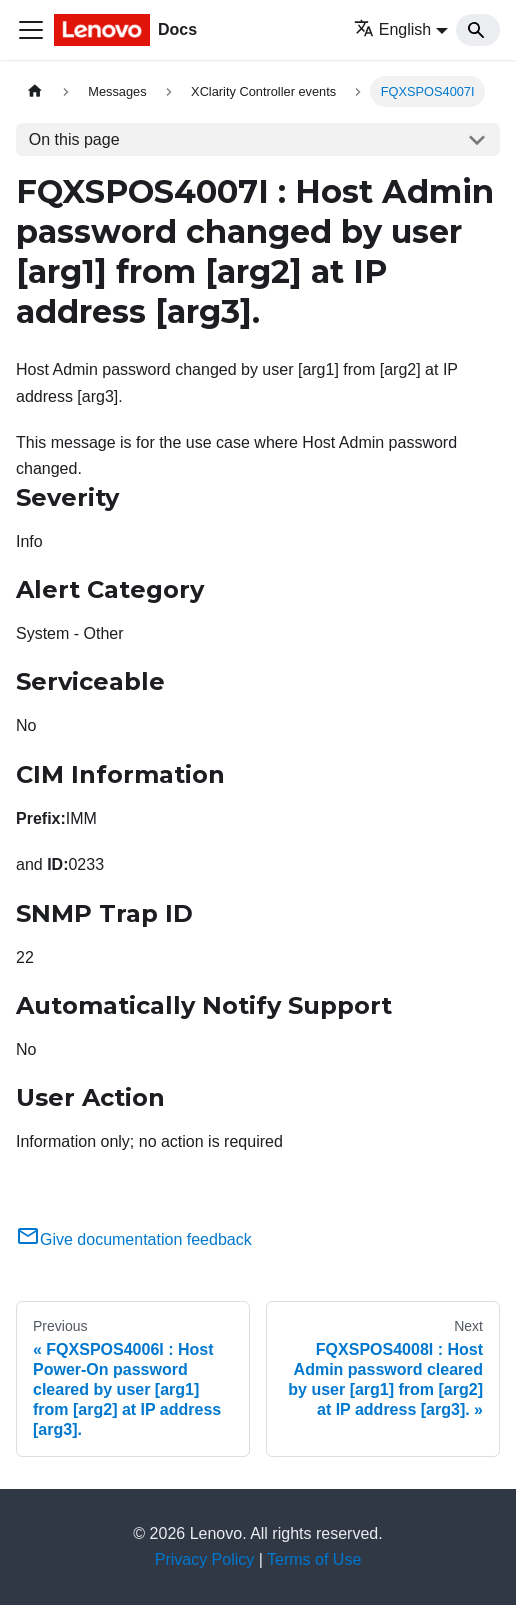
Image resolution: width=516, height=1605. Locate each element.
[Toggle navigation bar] (31, 30)
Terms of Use (314, 1559)
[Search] (478, 30)
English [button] (392, 29)
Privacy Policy (205, 1559)
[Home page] (35, 91)
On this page (74, 139)
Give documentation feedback (134, 1239)
